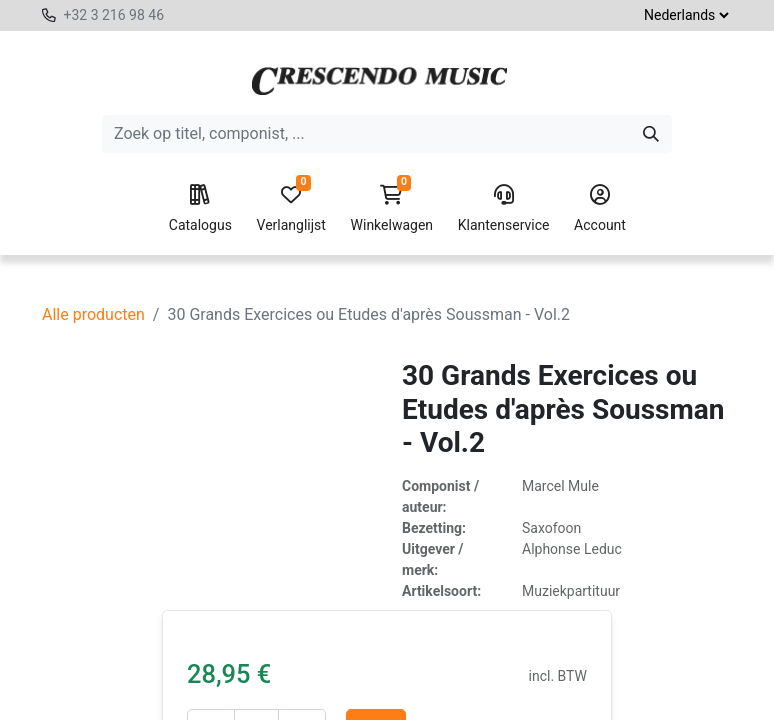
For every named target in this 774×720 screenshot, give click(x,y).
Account (600, 209)
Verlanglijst (291, 209)
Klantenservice (504, 209)
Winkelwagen (392, 209)
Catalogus (200, 209)
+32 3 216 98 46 (113, 15)
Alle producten (93, 314)
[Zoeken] (651, 134)
